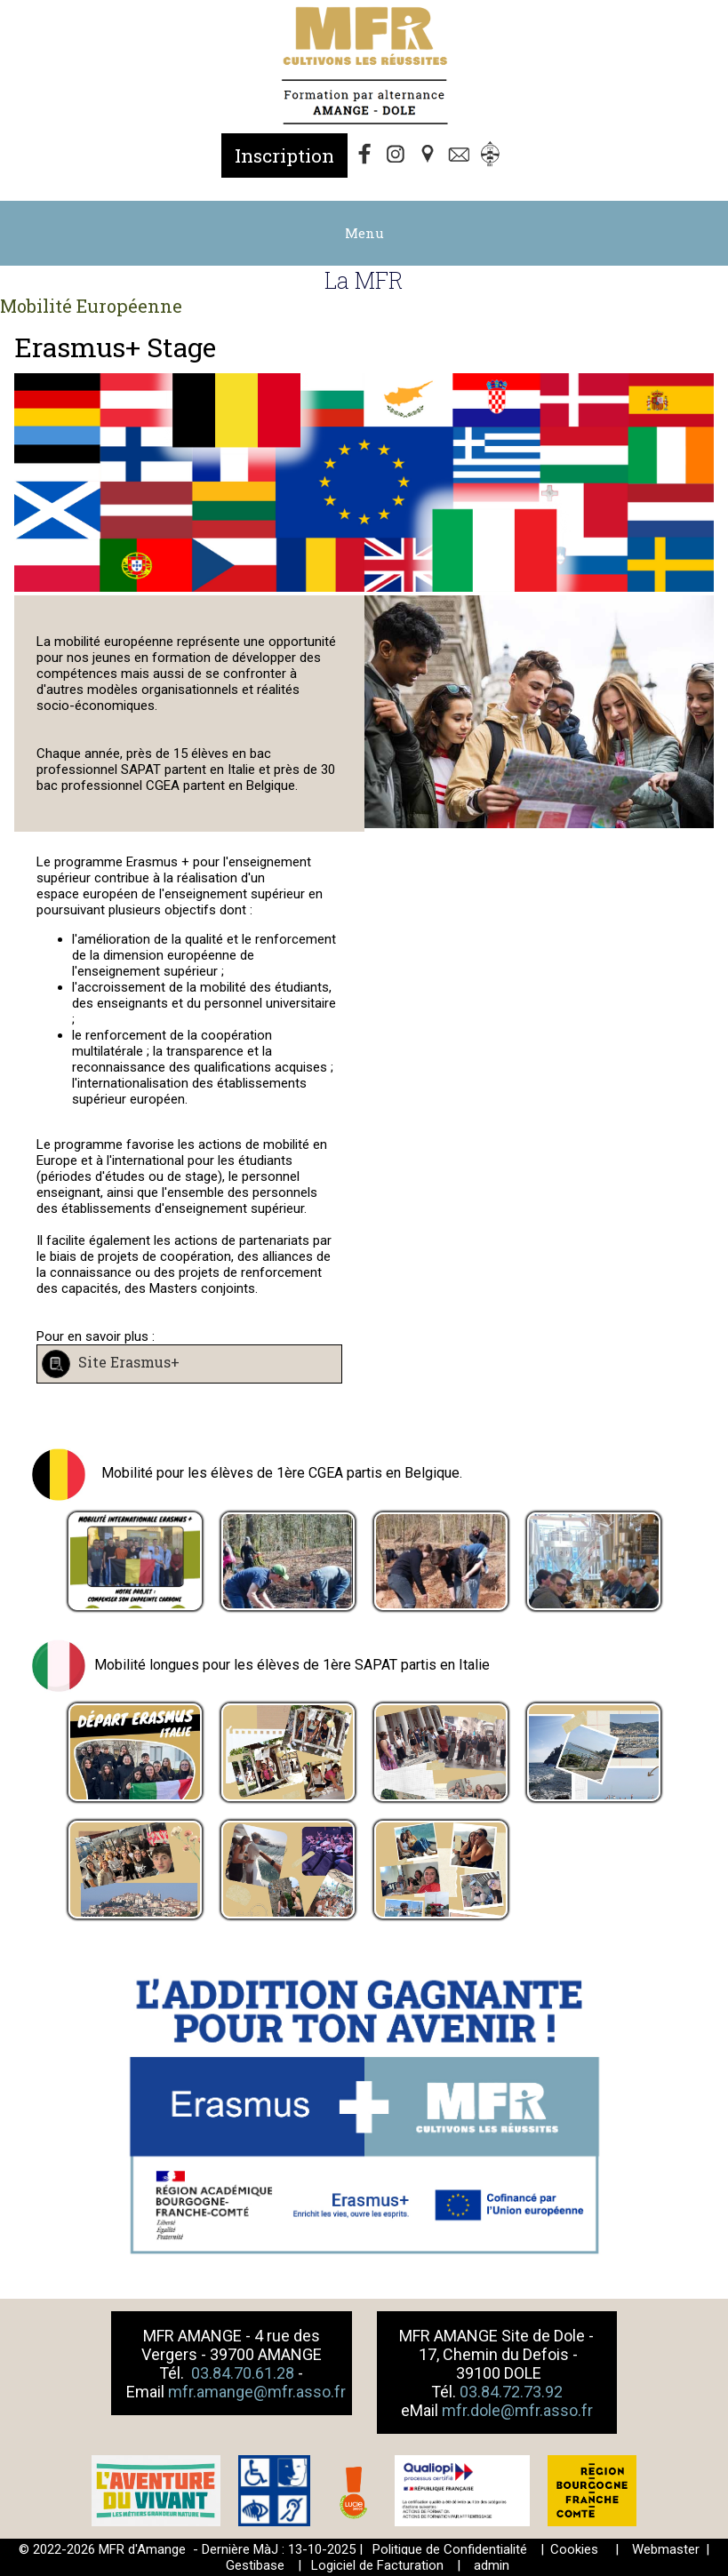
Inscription (284, 155)
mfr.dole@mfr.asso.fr (517, 2410)
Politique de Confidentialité (449, 2549)
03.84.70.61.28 (244, 2373)
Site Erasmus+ (127, 1362)
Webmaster (666, 2549)
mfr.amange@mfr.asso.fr (257, 2391)
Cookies (574, 2549)
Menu (364, 233)
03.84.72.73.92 (511, 2391)
